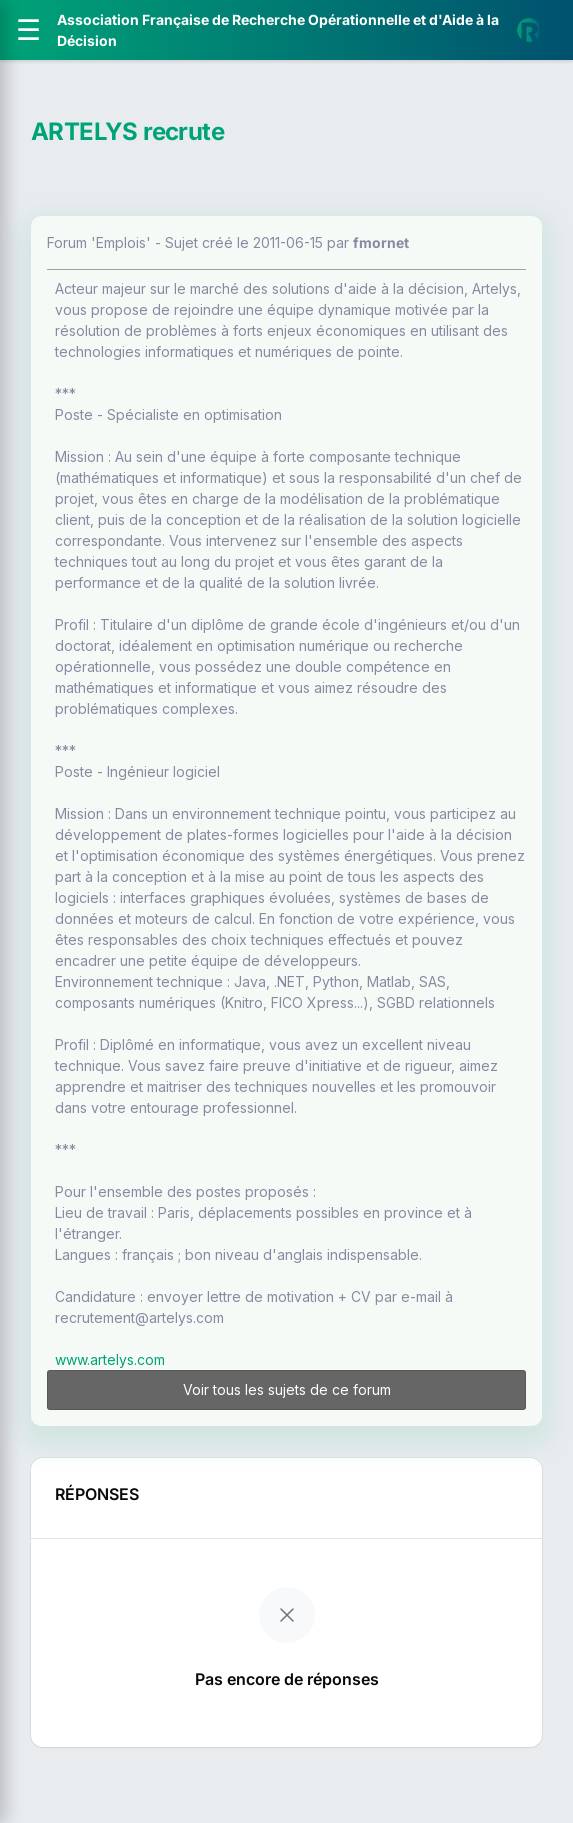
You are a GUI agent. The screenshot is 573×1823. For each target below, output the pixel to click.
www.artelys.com (110, 1359)
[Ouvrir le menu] (28, 30)
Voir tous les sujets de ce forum (287, 1389)
